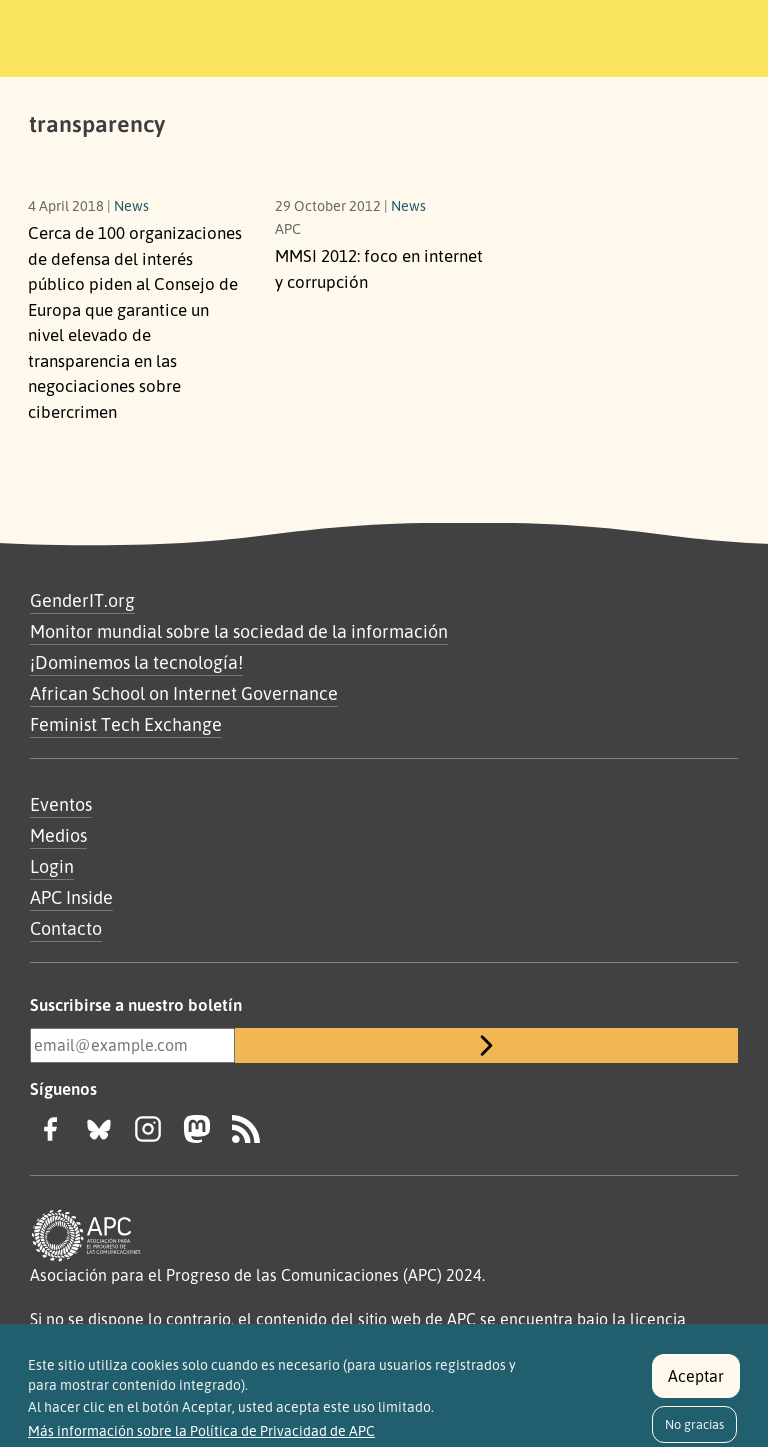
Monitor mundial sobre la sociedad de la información (239, 631)
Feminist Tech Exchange (126, 724)
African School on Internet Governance (184, 693)
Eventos (61, 804)
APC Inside (71, 897)
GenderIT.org (82, 600)
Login (52, 866)
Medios (58, 835)
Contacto (66, 928)
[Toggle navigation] (701, 35)
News (131, 205)
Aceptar (696, 1384)
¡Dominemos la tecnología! (136, 662)
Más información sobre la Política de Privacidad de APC (201, 1440)
